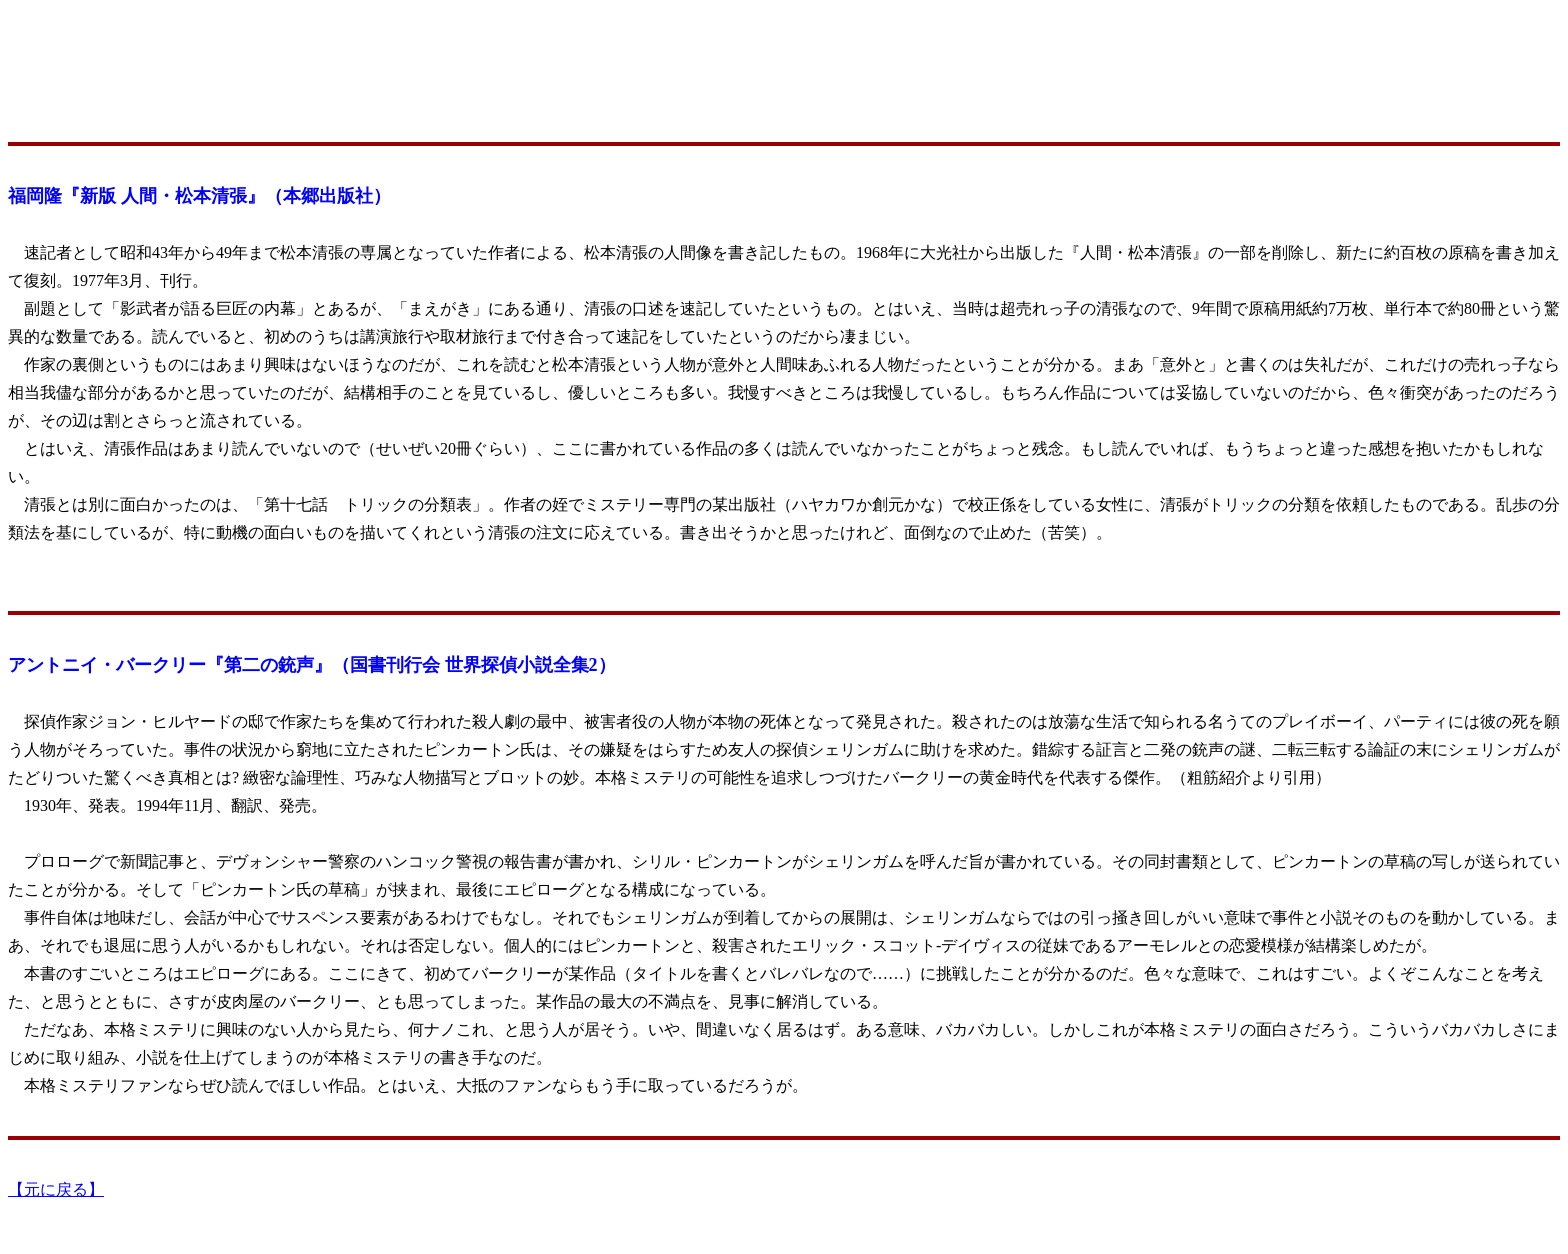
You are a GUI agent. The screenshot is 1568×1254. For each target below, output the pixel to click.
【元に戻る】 (56, 1189)
